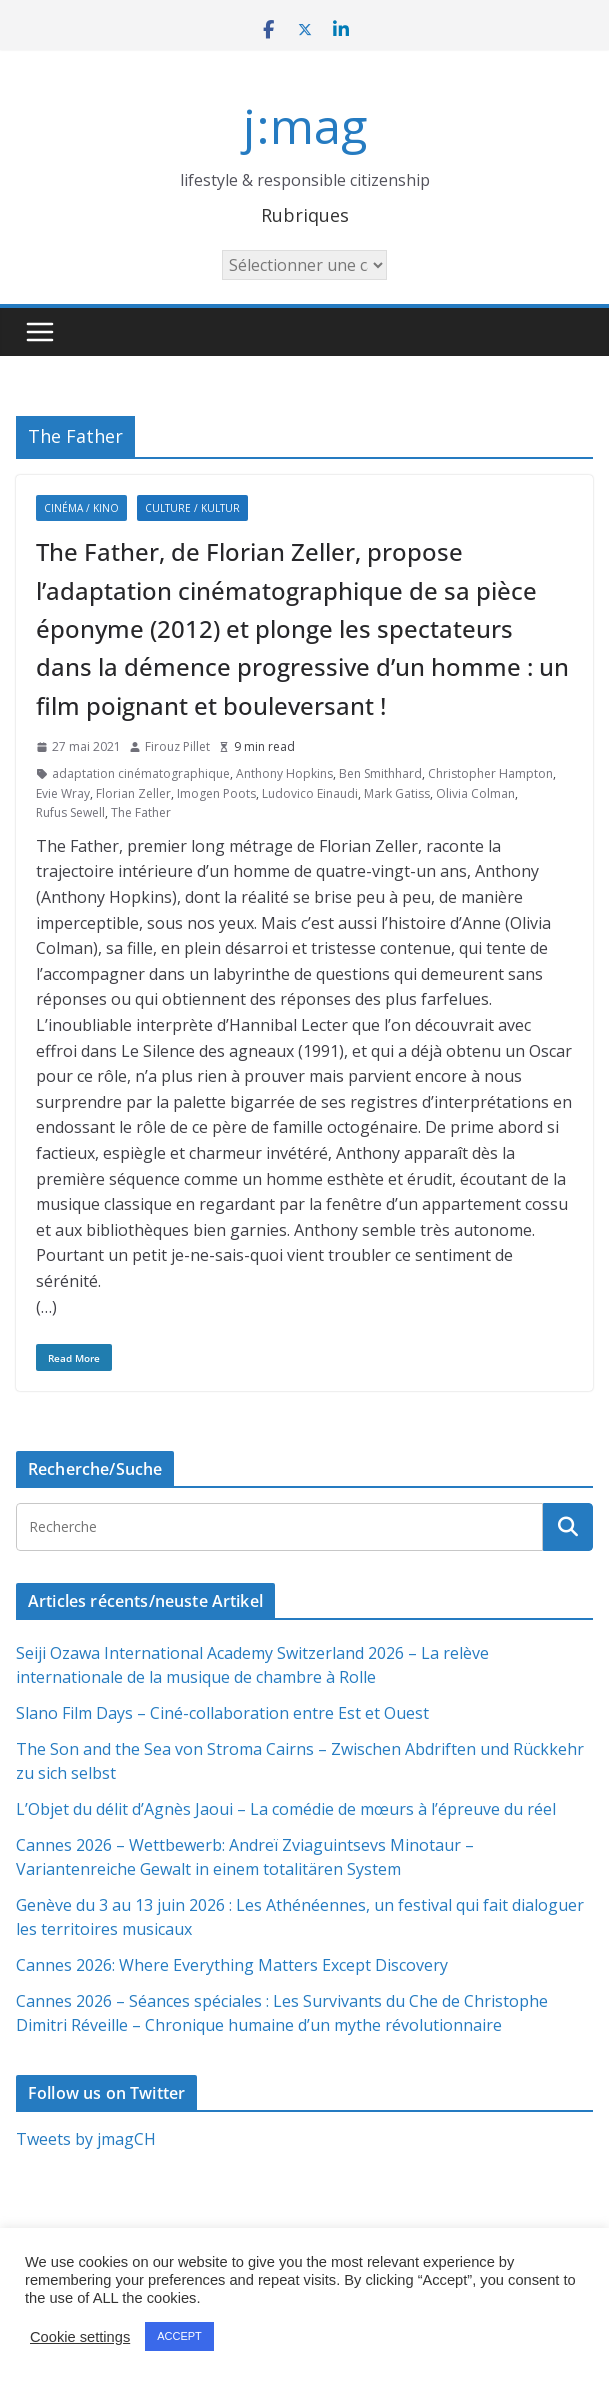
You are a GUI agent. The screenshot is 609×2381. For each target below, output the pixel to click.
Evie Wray (63, 793)
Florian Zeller (133, 793)
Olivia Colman (475, 793)
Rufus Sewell (70, 812)
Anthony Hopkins (284, 773)
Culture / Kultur (192, 508)
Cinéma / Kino (81, 508)
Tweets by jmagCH (86, 2139)
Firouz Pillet (177, 746)
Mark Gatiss (397, 793)
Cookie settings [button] (80, 2337)
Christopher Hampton (490, 773)
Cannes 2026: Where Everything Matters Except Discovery (232, 1965)
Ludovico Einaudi (310, 793)
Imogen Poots (216, 793)
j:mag (305, 125)
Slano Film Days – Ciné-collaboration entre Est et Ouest (222, 1713)
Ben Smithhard (380, 773)
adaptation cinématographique (141, 773)
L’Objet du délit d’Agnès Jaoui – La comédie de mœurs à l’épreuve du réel (286, 1809)
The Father (141, 812)
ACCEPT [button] (179, 2336)
